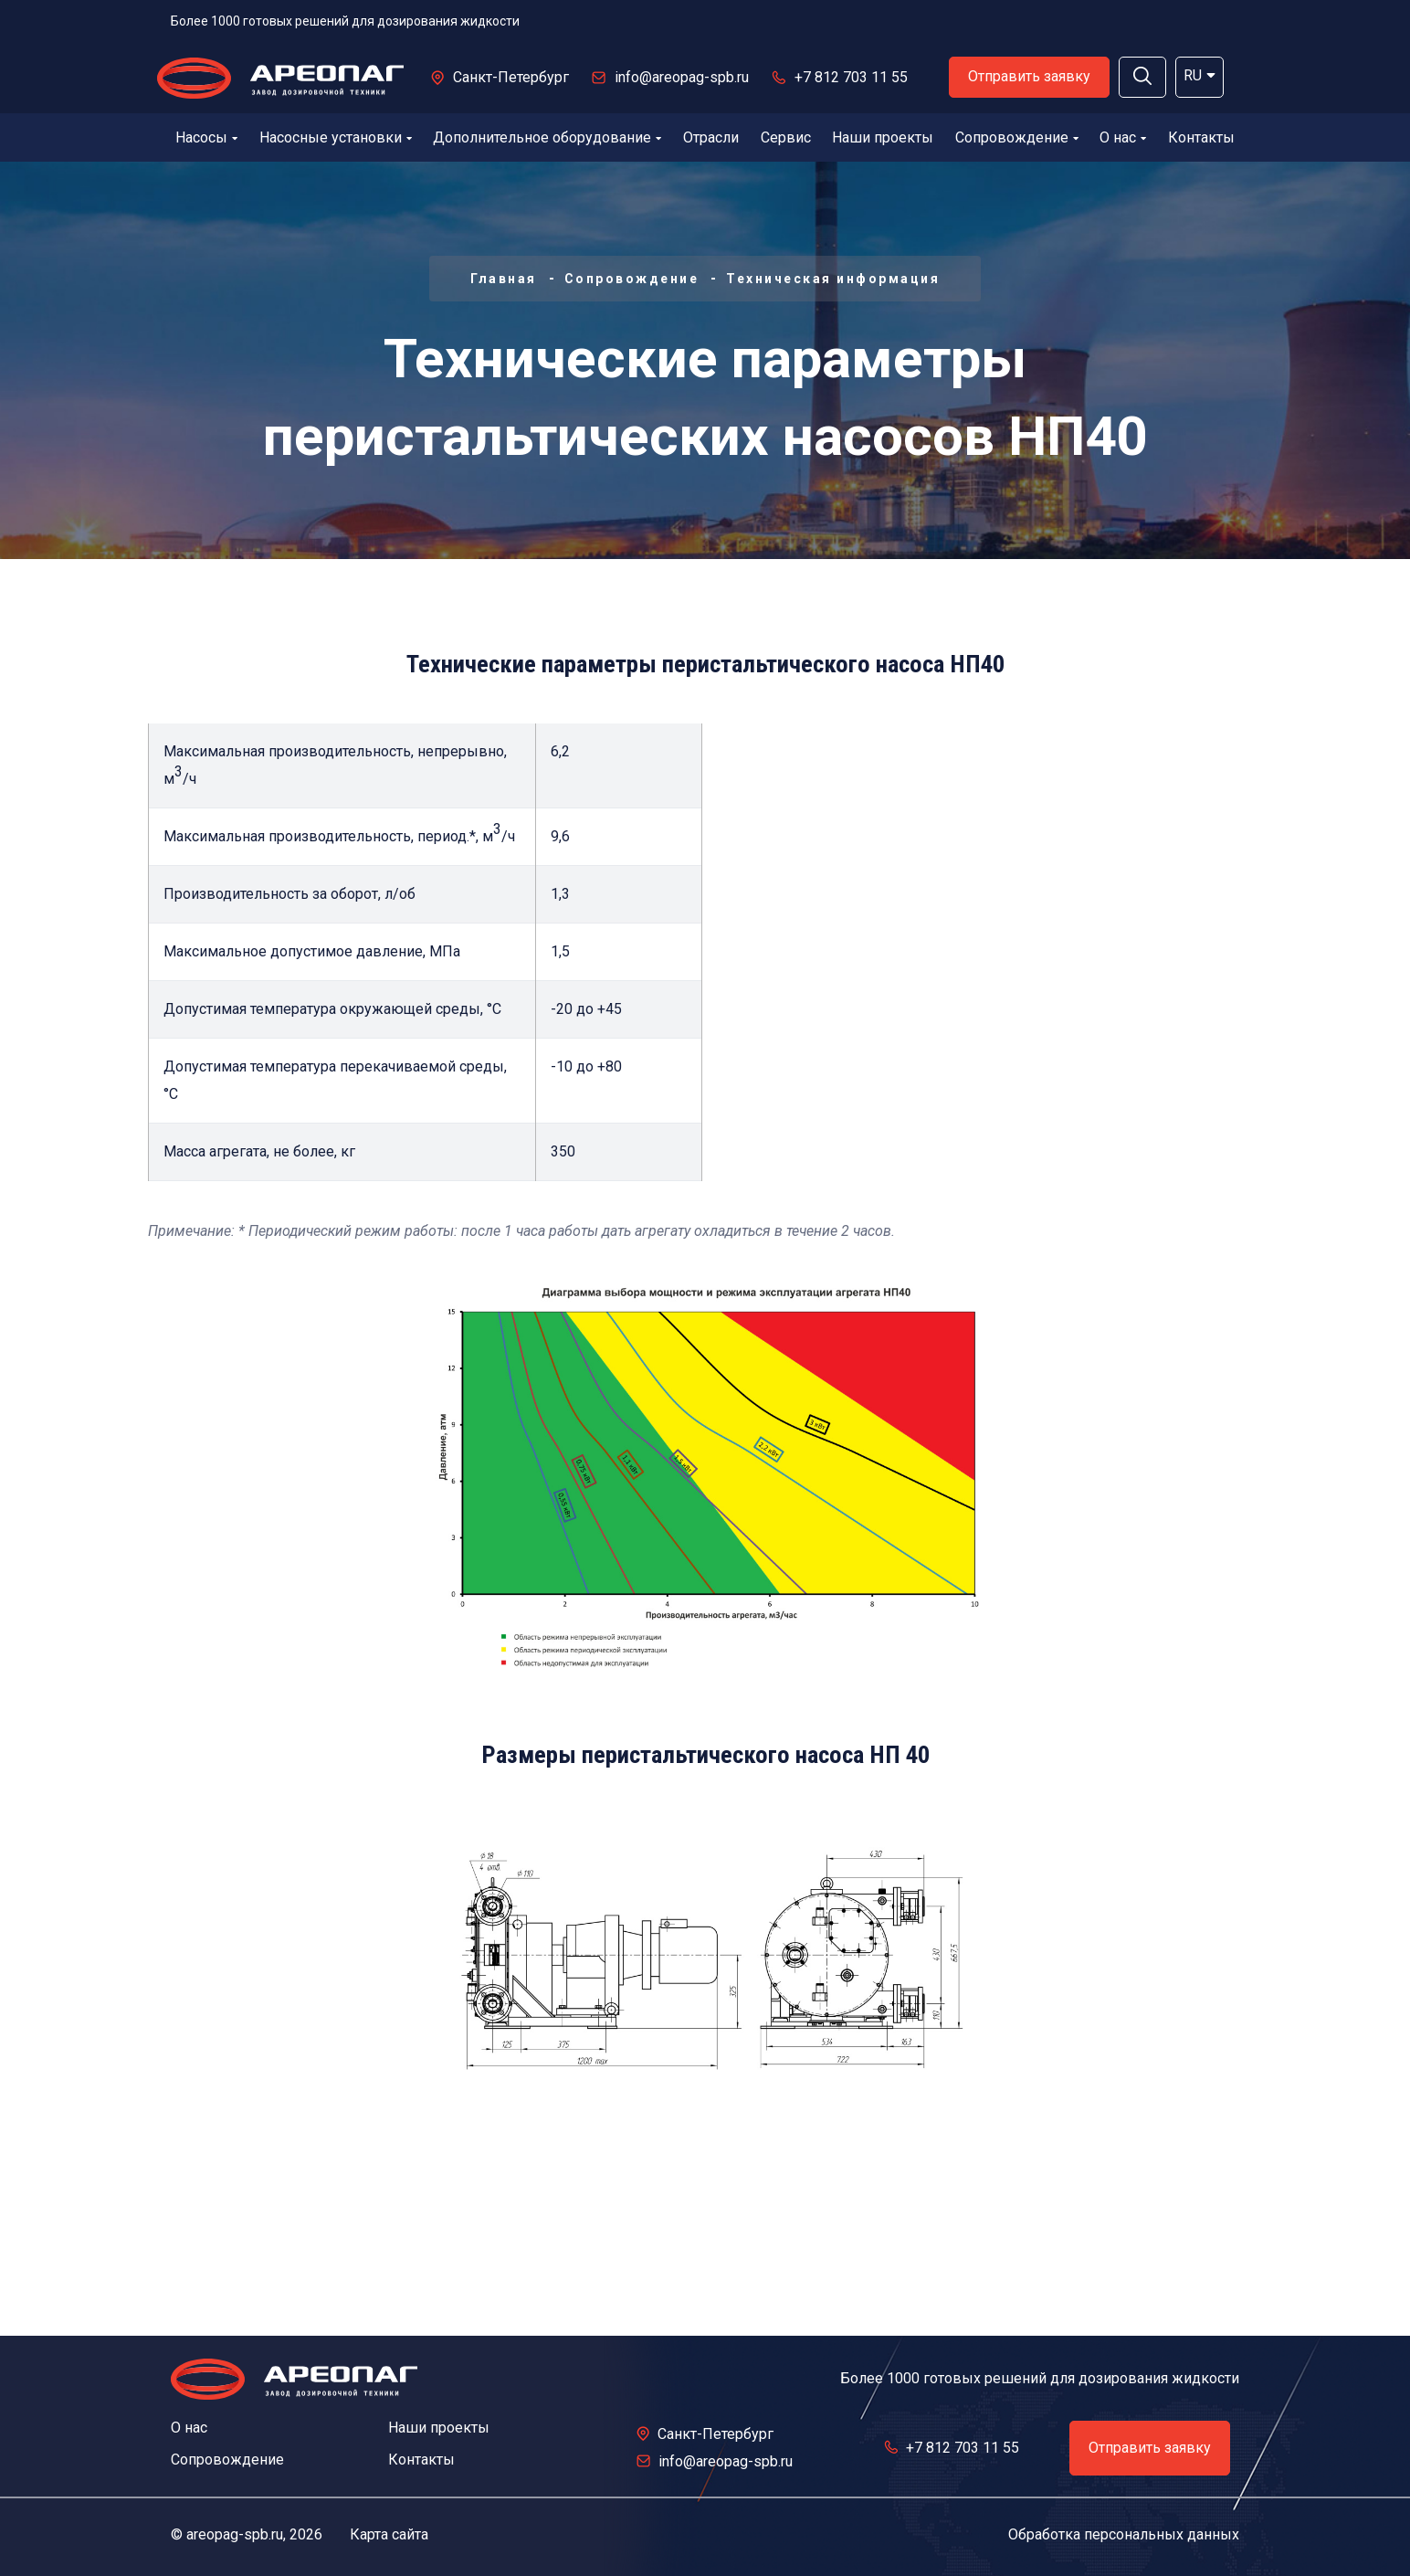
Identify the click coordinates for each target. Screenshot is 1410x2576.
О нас (1123, 137)
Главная (503, 278)
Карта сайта (389, 2534)
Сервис (786, 137)
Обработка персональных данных (1123, 2534)
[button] (1142, 77)
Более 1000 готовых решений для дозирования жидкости (345, 21)
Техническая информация (833, 278)
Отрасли (711, 137)
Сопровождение (1017, 137)
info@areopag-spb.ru (682, 77)
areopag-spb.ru (234, 2534)
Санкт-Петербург (511, 77)
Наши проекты (882, 137)
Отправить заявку (1029, 76)
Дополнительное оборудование (547, 137)
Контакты (1201, 137)
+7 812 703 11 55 (851, 77)
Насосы (206, 137)
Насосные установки (335, 137)
